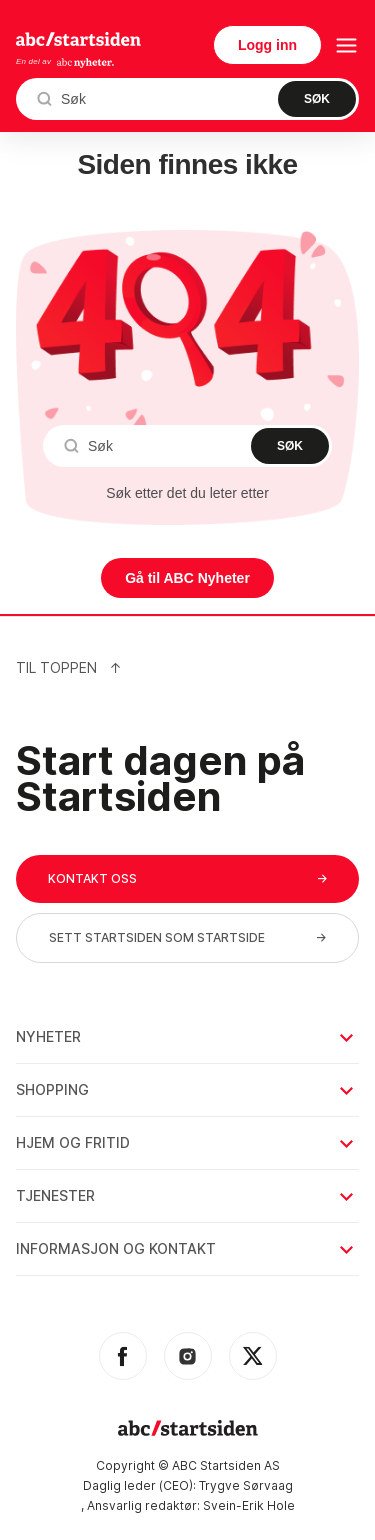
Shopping (186, 1089)
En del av (65, 62)
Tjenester (186, 1195)
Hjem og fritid (186, 1142)
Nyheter (186, 1036)
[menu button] (346, 45)
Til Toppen (69, 667)
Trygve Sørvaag (246, 1485)
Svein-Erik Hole (249, 1505)
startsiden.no (78, 39)
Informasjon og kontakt (186, 1248)
